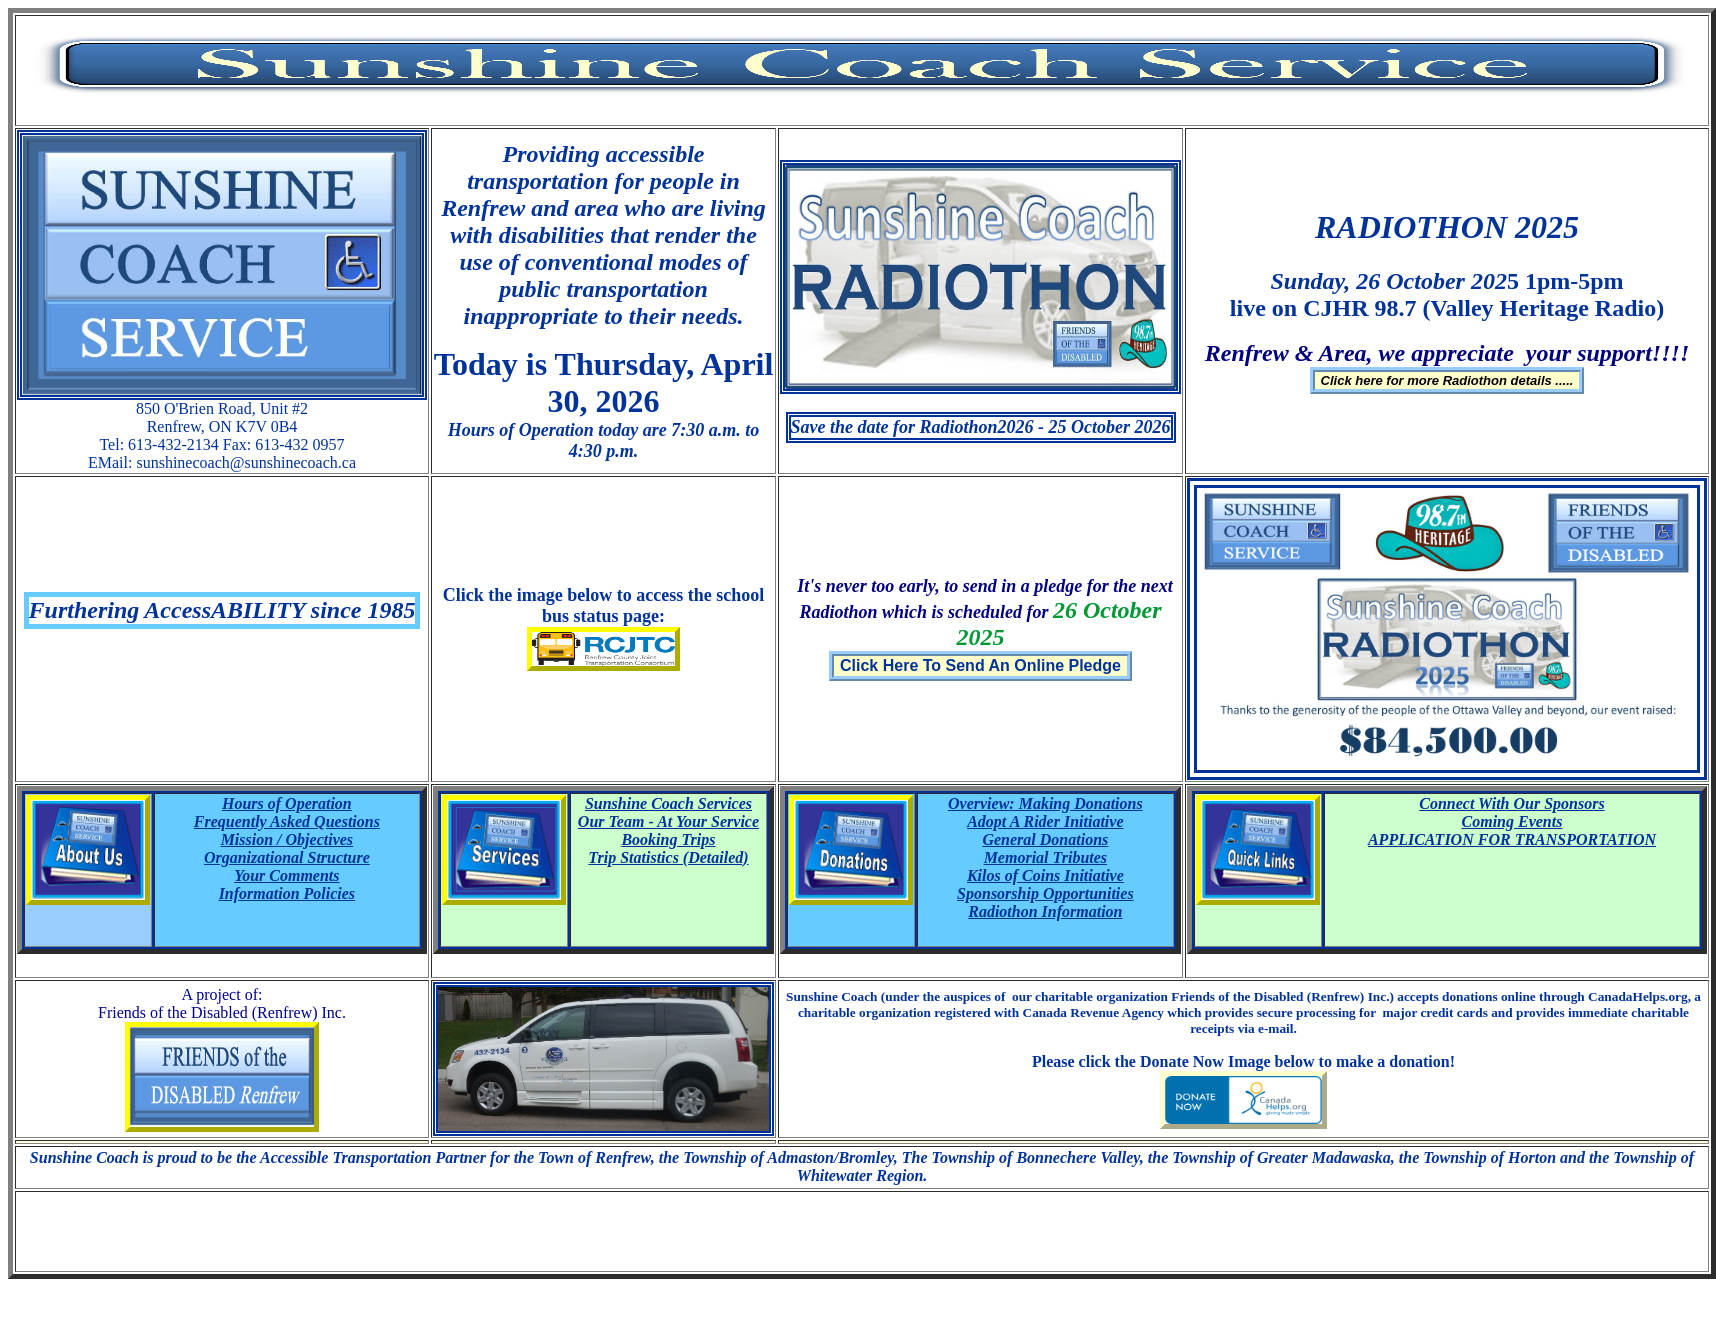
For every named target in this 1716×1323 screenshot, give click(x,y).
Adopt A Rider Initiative (1045, 821)
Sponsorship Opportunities (1045, 893)
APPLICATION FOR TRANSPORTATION (1512, 839)
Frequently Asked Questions (287, 821)
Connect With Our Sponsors (1511, 803)
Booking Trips (668, 839)
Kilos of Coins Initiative (1045, 875)
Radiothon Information (1045, 911)
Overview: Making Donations (1045, 803)
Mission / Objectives (287, 839)
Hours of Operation (287, 803)
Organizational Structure (287, 857)
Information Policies (287, 893)
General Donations (1045, 839)
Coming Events (1512, 821)
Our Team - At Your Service (668, 821)
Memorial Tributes (1045, 857)
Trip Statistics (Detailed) (668, 857)
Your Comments (286, 875)
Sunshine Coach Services (668, 803)
